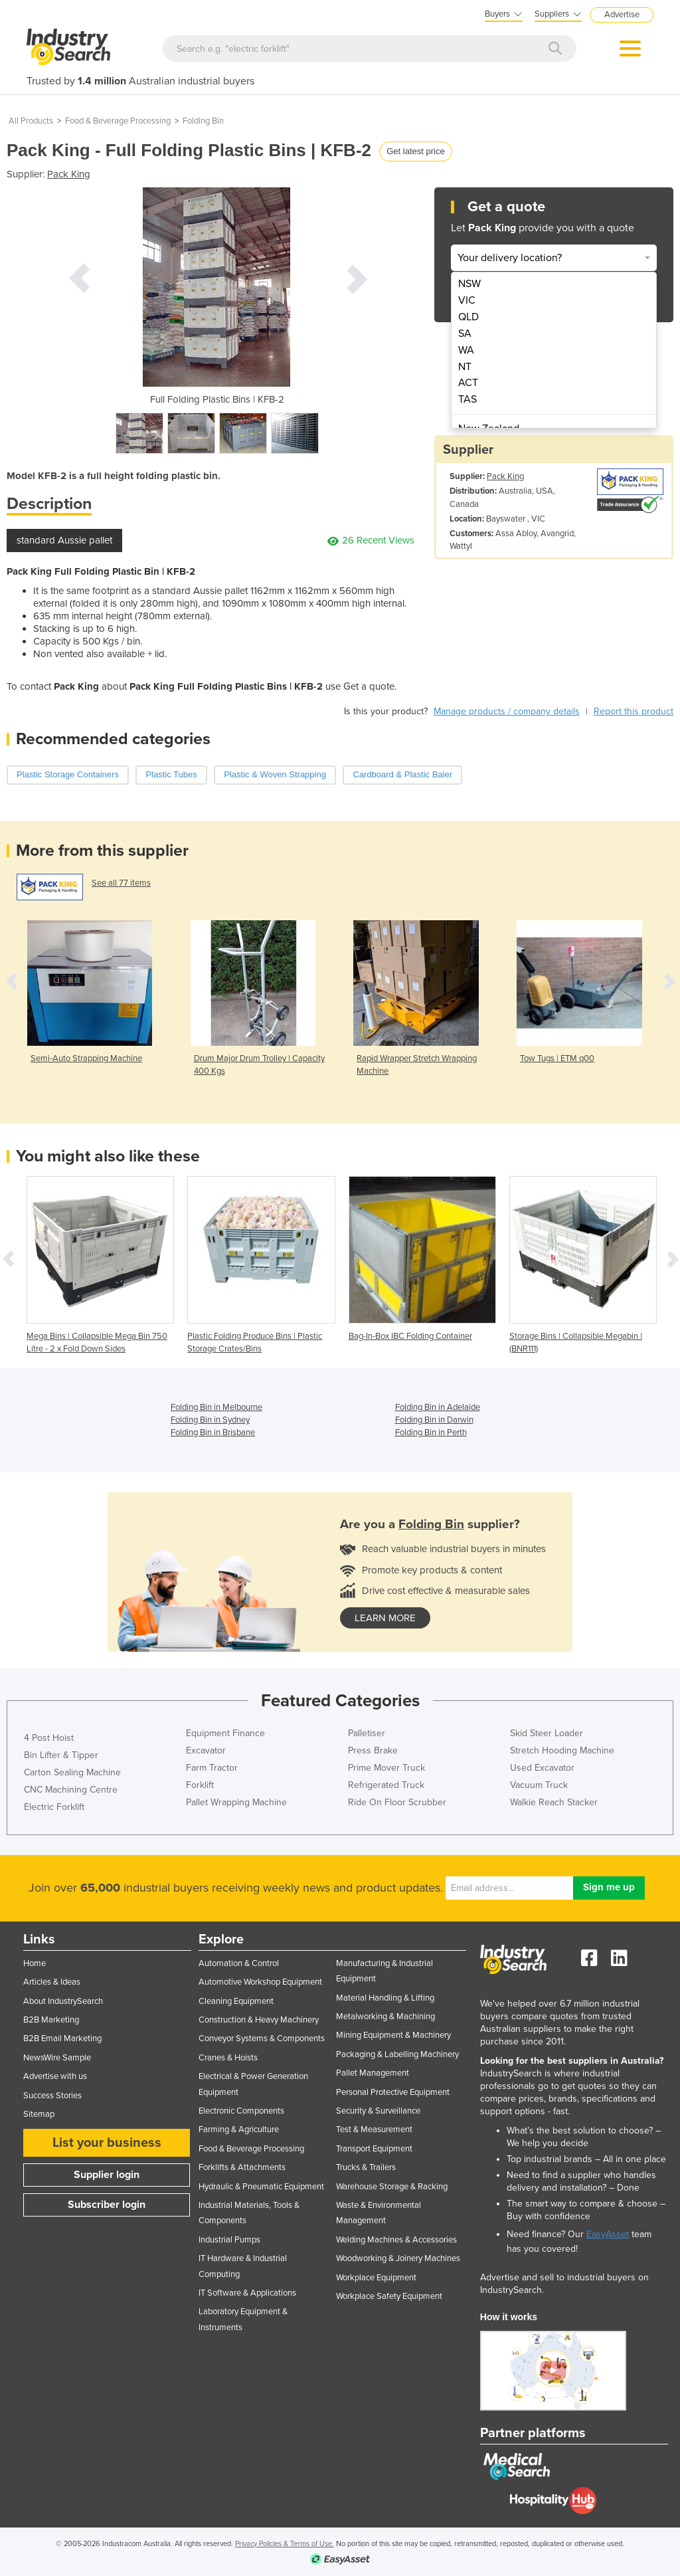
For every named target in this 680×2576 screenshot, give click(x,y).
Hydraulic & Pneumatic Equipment (261, 2186)
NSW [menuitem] (469, 283)
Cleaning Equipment (236, 2001)
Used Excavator (542, 1767)
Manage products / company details (507, 711)
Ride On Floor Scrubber (397, 1802)
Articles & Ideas (51, 1982)
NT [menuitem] (464, 366)
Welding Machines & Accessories (396, 2239)
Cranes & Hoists (228, 2057)
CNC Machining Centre (71, 1789)
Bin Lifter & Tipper (61, 1755)
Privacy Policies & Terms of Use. (284, 2543)
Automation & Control (239, 1963)
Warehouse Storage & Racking (392, 2186)
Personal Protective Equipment (393, 2092)
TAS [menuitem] (467, 399)
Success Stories (52, 2095)
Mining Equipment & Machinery (393, 2035)
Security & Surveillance (378, 2111)
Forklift (200, 1785)
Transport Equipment (374, 2148)
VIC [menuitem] (466, 300)
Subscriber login (106, 2204)
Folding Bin (203, 121)
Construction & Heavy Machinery (259, 2020)
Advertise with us (55, 2076)
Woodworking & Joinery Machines (398, 2258)
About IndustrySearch (63, 2001)
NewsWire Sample (57, 2057)
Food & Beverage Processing (118, 121)
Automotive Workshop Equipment (260, 1982)
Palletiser (366, 1733)
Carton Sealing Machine (72, 1772)
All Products (31, 121)
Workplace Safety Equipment (389, 2296)
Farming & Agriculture (239, 2129)
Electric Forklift (54, 1807)
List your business (106, 2143)
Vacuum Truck (539, 1785)
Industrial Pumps (229, 2239)
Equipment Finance (225, 1733)
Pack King (68, 174)
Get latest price (415, 151)
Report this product (633, 711)
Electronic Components (241, 2111)
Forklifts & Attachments (242, 2167)
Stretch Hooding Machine (562, 1750)
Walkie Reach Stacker (554, 1802)
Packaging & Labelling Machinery (397, 2054)
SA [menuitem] (464, 333)
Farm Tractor (212, 1767)
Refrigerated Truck (386, 1785)
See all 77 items (121, 883)
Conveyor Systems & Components (262, 2038)
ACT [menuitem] (468, 382)
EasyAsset (607, 2234)
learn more (385, 1618)
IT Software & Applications (247, 2293)
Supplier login (106, 2174)
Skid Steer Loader (546, 1733)
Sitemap (38, 2114)
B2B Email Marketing (62, 2038)
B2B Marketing (51, 2020)
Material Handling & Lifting (385, 1998)
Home (34, 1963)
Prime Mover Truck (386, 1767)
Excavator (206, 1750)
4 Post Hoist (49, 1737)
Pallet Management (372, 2073)
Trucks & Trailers (366, 2167)
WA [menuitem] (466, 350)
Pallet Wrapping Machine (236, 1802)
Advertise (621, 14)
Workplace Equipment (376, 2277)
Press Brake (373, 1750)
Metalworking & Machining (385, 2016)
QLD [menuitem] (468, 317)
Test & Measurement (374, 2129)
